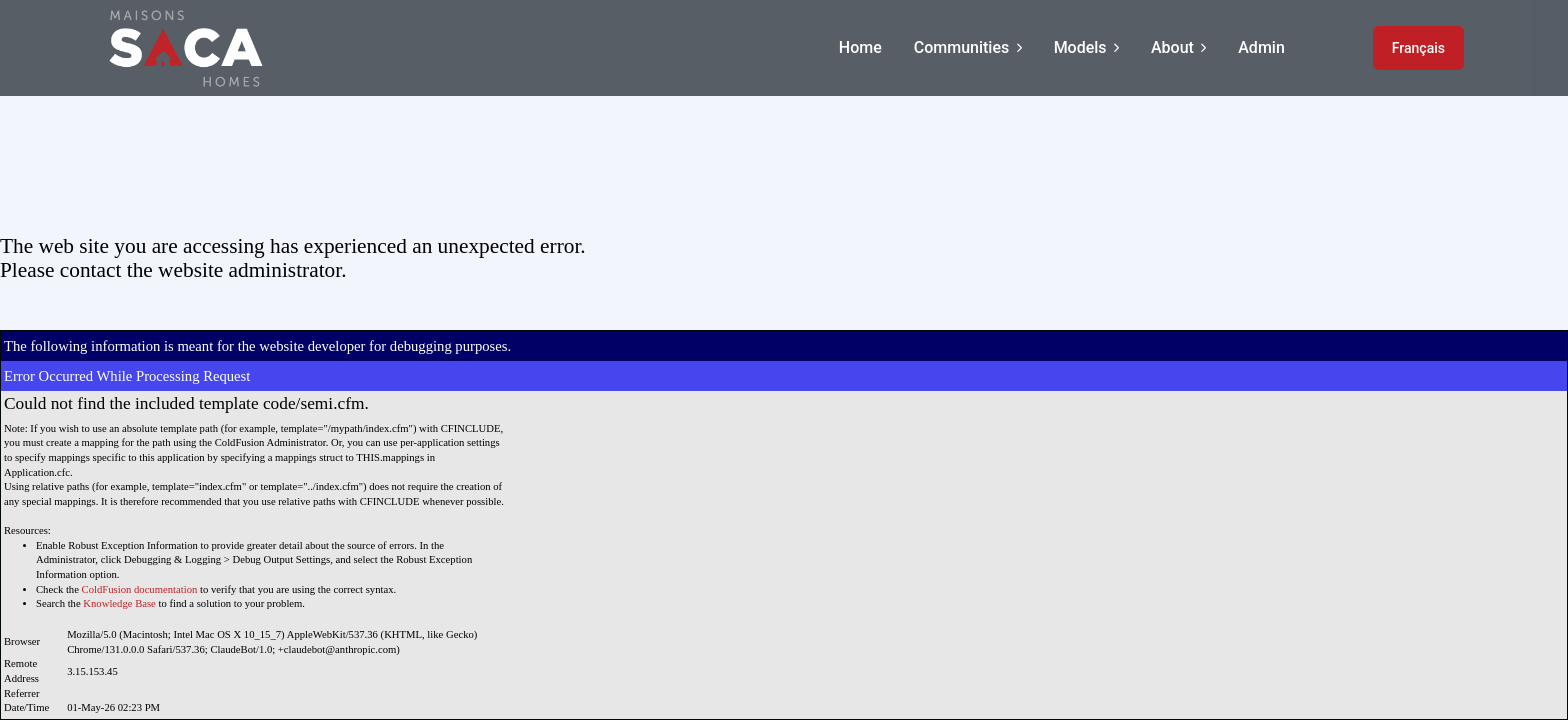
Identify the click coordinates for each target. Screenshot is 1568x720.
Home (860, 47)
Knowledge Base (119, 603)
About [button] (1178, 47)
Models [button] (1086, 47)
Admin (1261, 47)
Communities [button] (968, 47)
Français (1418, 48)
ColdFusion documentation (140, 589)
